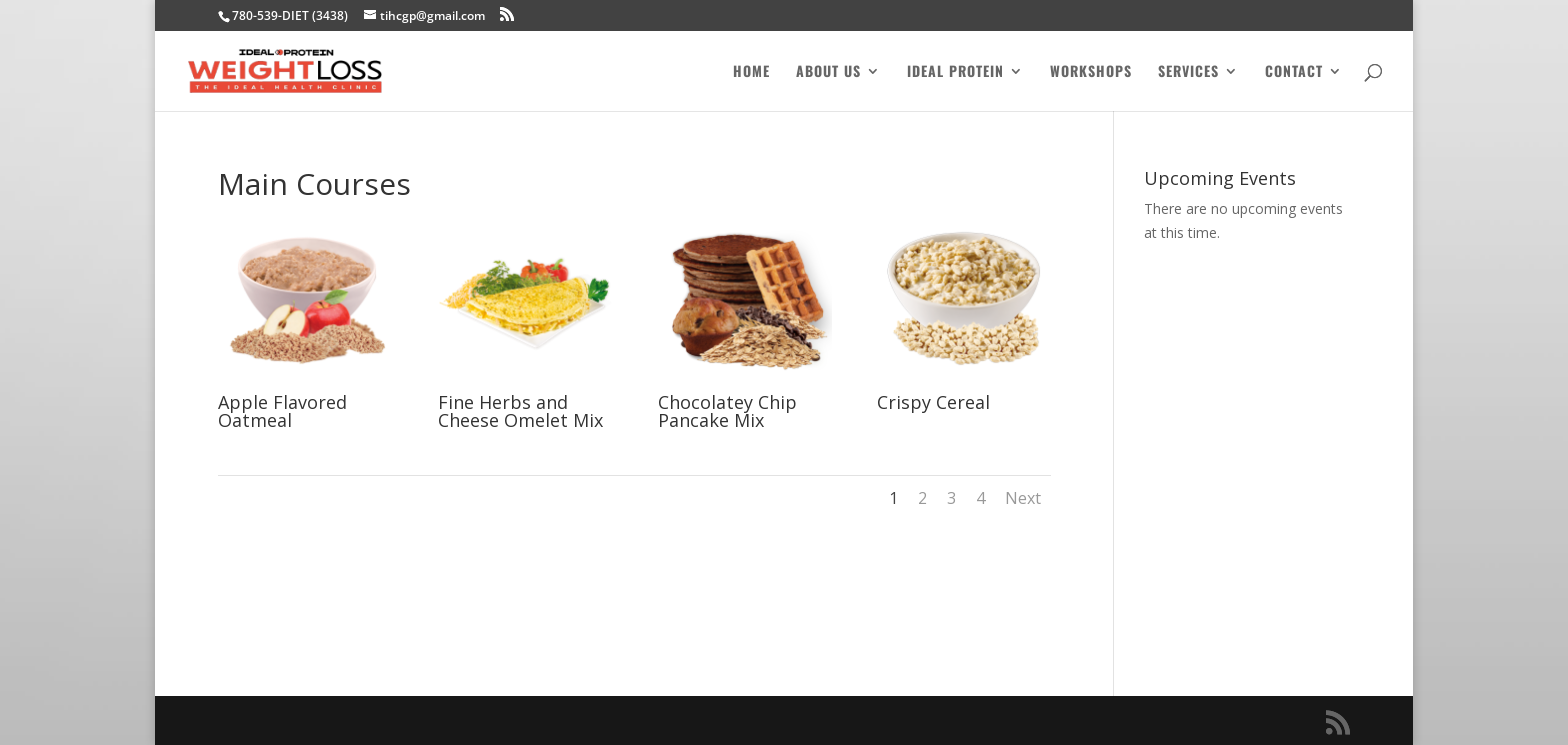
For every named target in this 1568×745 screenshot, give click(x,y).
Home (751, 72)
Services (1188, 72)
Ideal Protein (955, 72)
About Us (828, 72)
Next (1023, 498)
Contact (1294, 72)
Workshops (1091, 72)
